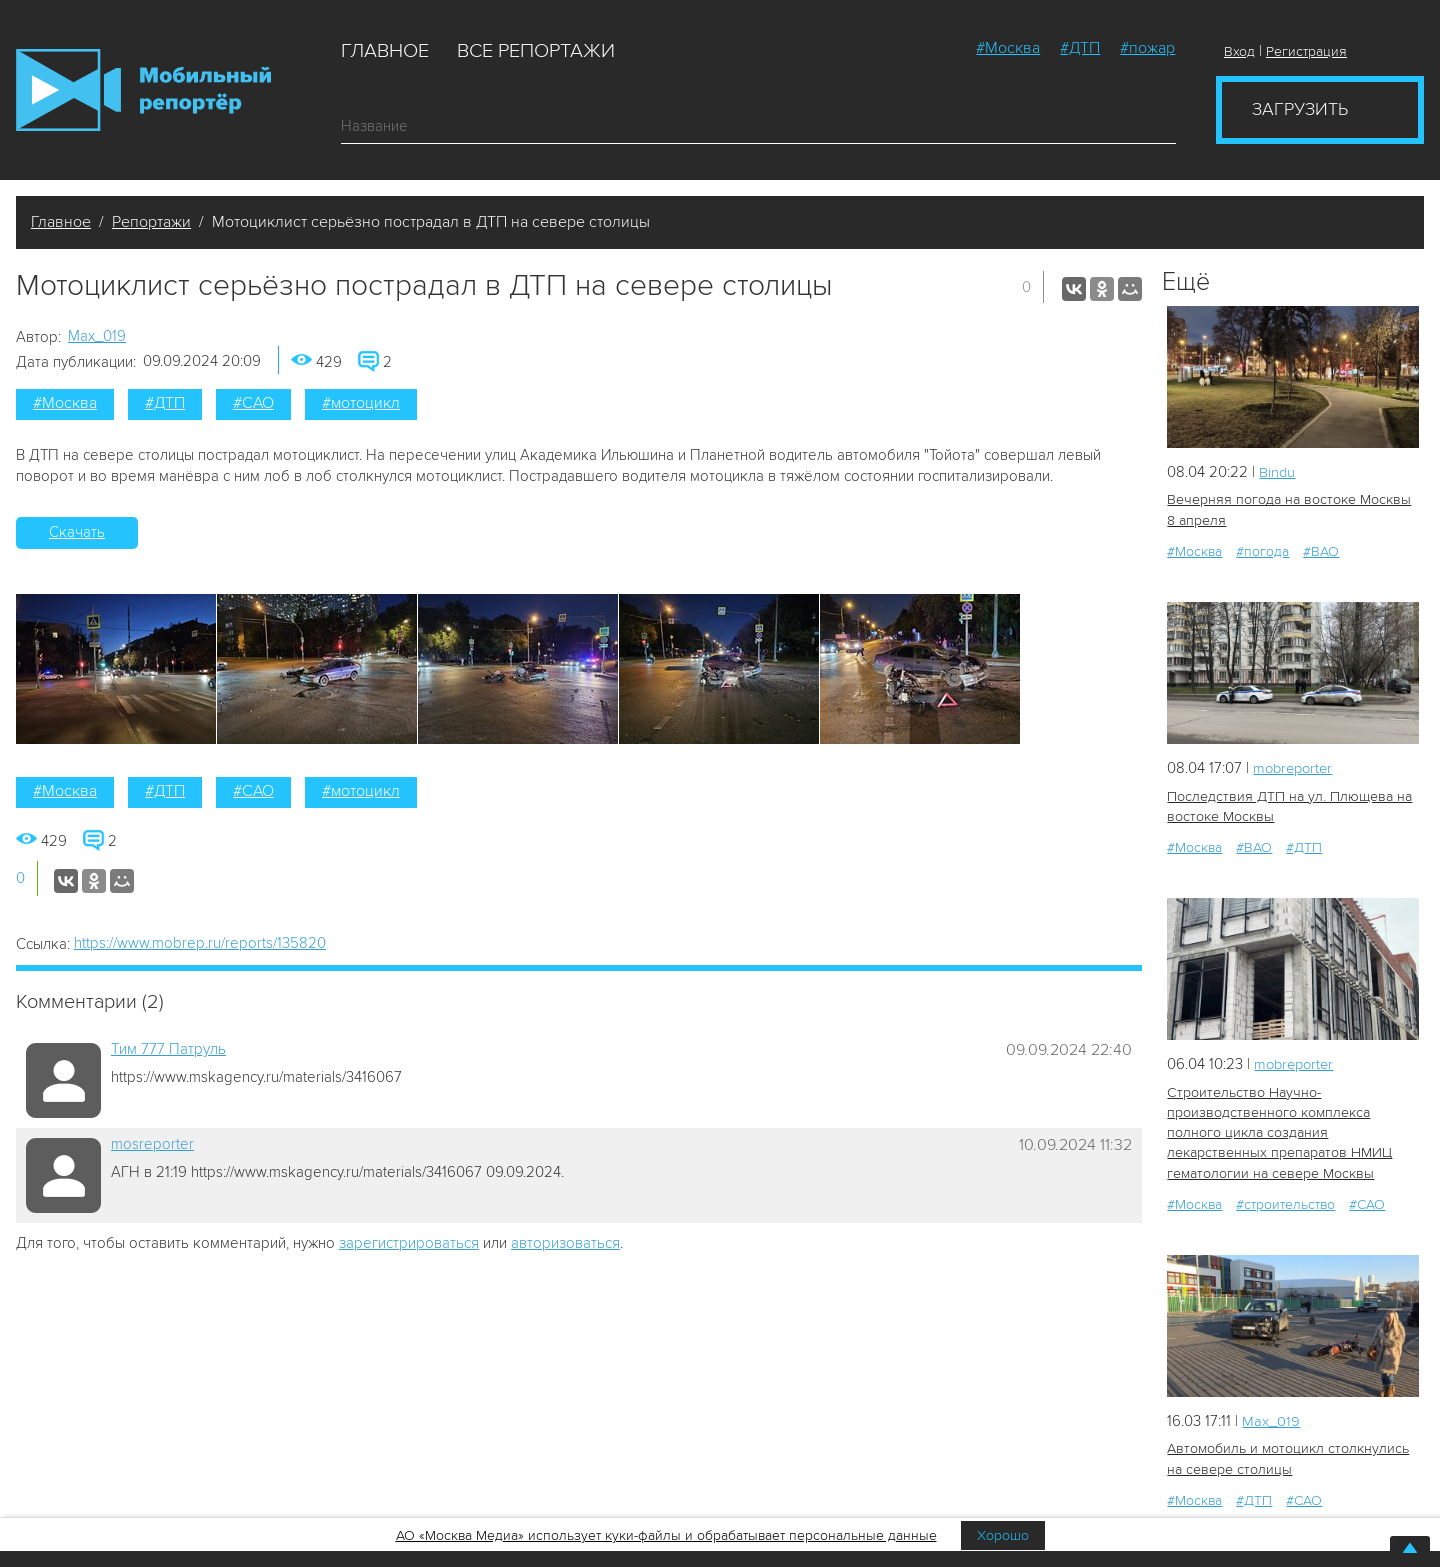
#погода (1262, 550)
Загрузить (1300, 109)
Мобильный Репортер (143, 90)
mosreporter (152, 1144)
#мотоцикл (361, 403)
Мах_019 (97, 336)
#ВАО (1321, 550)
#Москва (1008, 48)
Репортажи (151, 222)
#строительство (1285, 1200)
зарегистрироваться (409, 1243)
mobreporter (1295, 767)
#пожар (1147, 48)
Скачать (77, 532)
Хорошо (1003, 1535)
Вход (1239, 51)
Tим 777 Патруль (168, 1049)
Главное (385, 51)
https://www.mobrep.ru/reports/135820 (200, 943)
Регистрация (1306, 51)
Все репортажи (536, 51)
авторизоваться (565, 1243)
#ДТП (1080, 48)
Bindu (1277, 472)
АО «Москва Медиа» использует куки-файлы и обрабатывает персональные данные (666, 1535)
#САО (253, 403)
